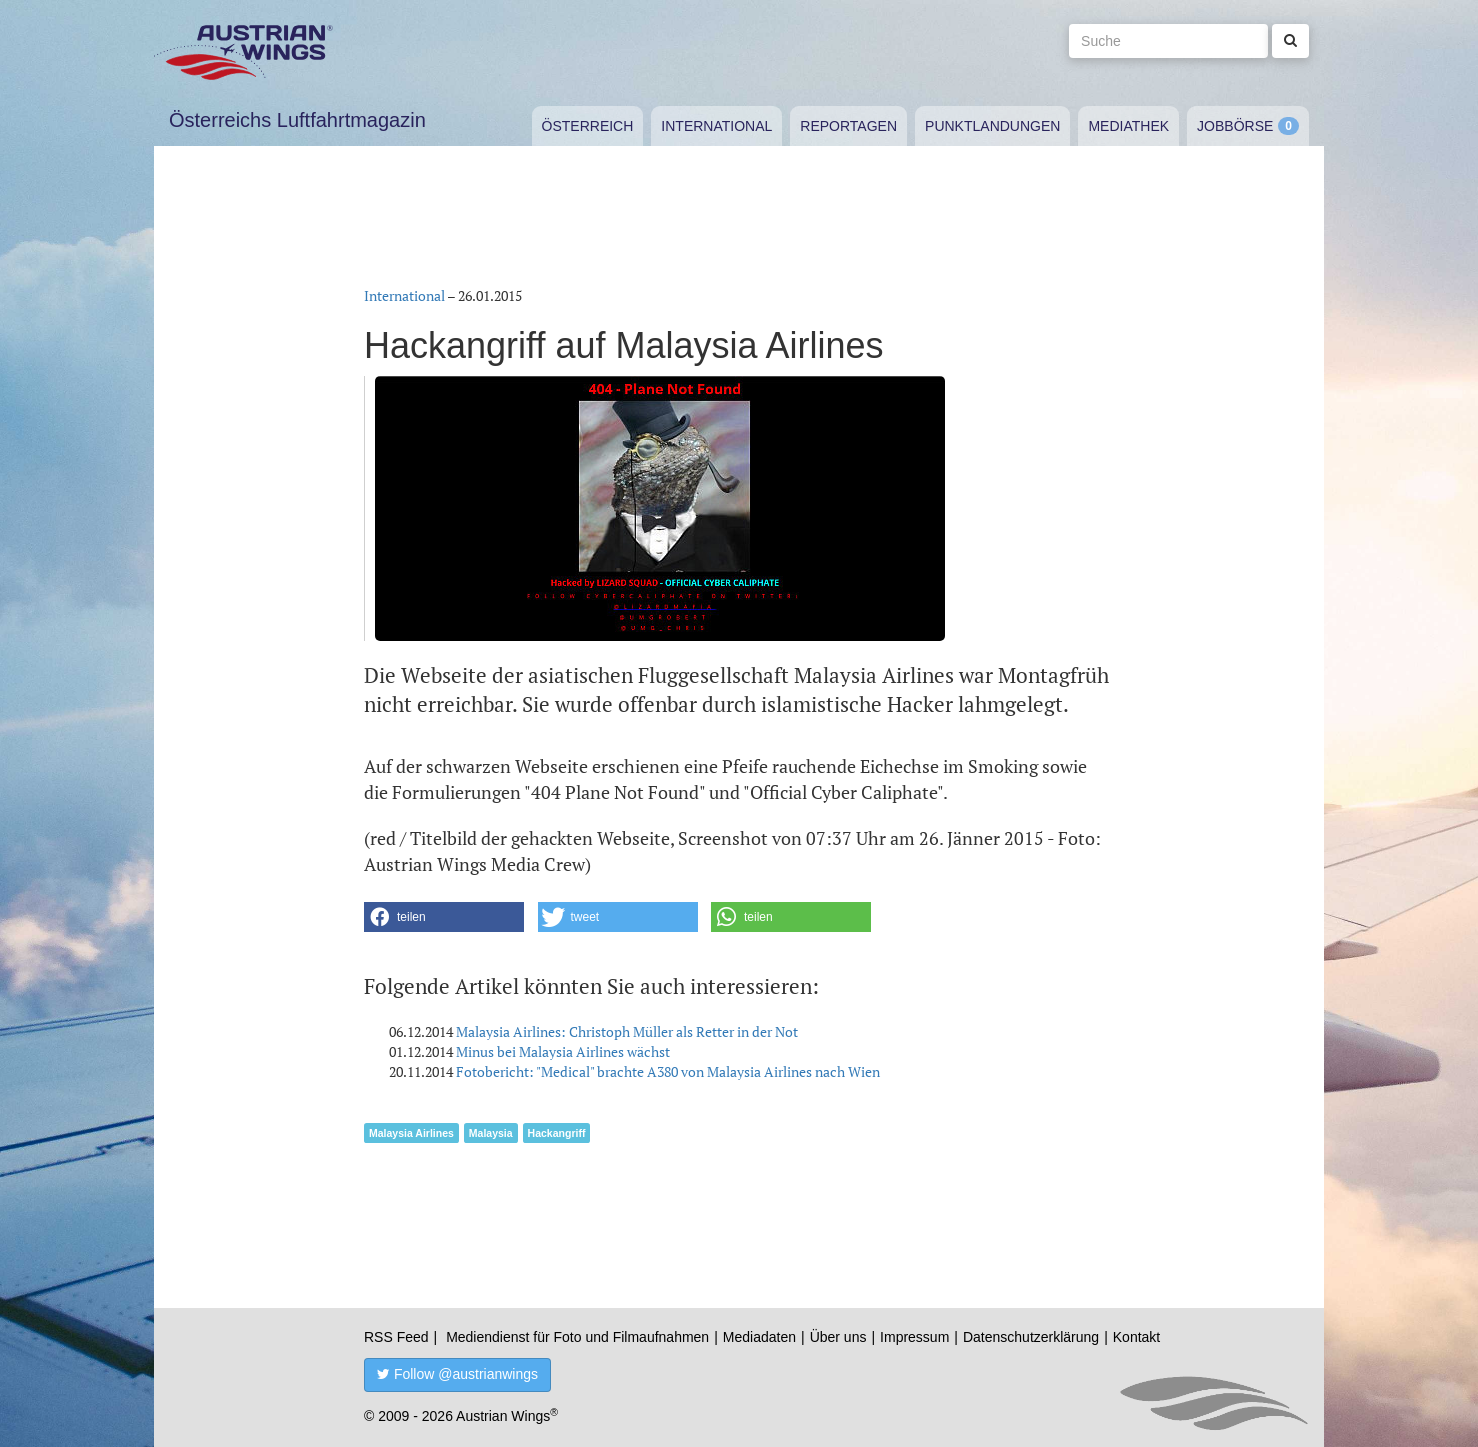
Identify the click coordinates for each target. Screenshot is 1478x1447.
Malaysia (491, 1133)
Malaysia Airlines (411, 1133)
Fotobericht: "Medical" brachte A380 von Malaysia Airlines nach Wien (668, 1071)
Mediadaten (759, 1337)
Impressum (914, 1337)
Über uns (838, 1337)
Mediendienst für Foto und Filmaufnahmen (577, 1337)
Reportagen (848, 126)
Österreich (588, 126)
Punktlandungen (992, 126)
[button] (444, 917)
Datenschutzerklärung (1031, 1337)
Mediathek (1128, 126)
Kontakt (1136, 1337)
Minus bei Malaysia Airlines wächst (563, 1051)
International (716, 126)
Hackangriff (557, 1133)
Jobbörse (1235, 126)
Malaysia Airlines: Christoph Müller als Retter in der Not (627, 1031)
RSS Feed (396, 1337)
